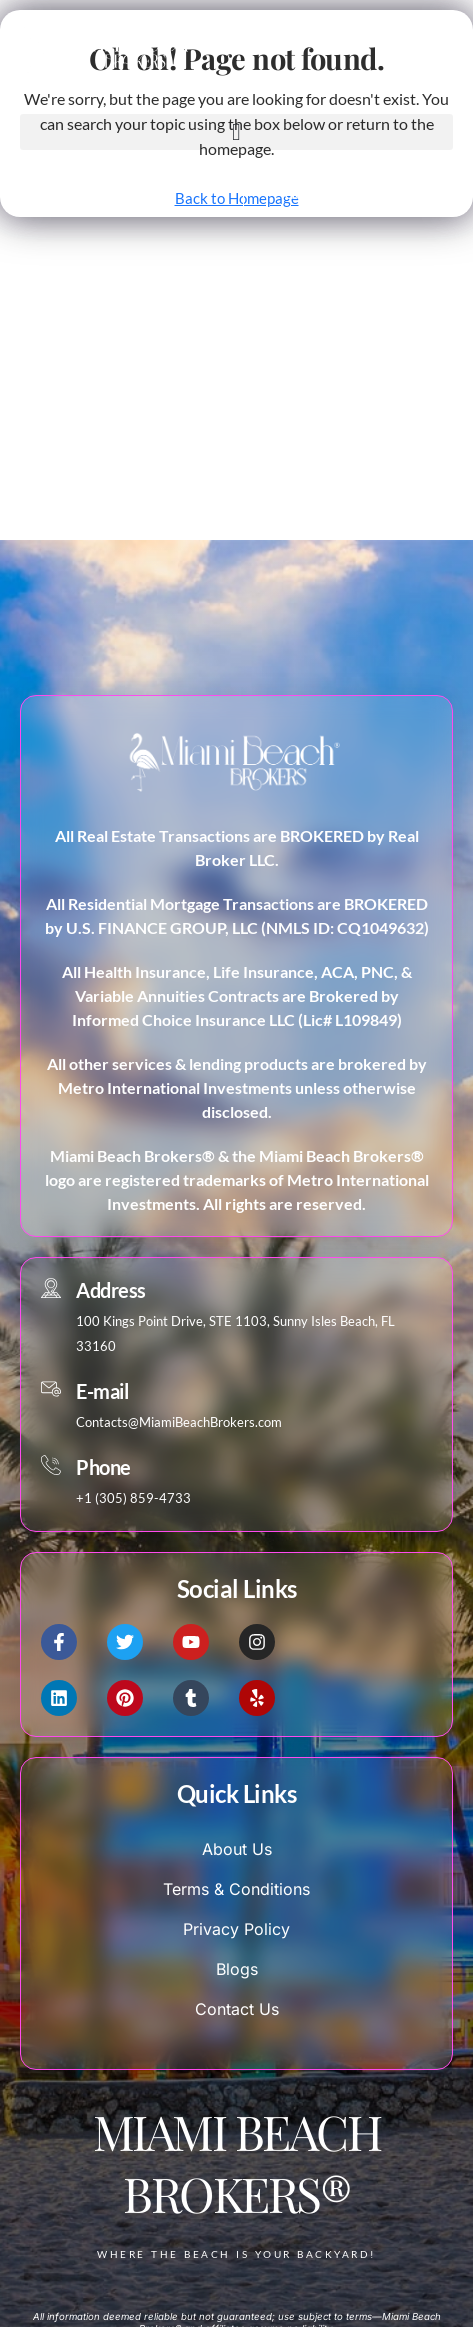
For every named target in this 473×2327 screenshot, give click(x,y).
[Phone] (51, 1465)
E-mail (102, 1391)
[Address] (51, 1288)
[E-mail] (51, 1389)
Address (111, 1290)
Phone (103, 1467)
